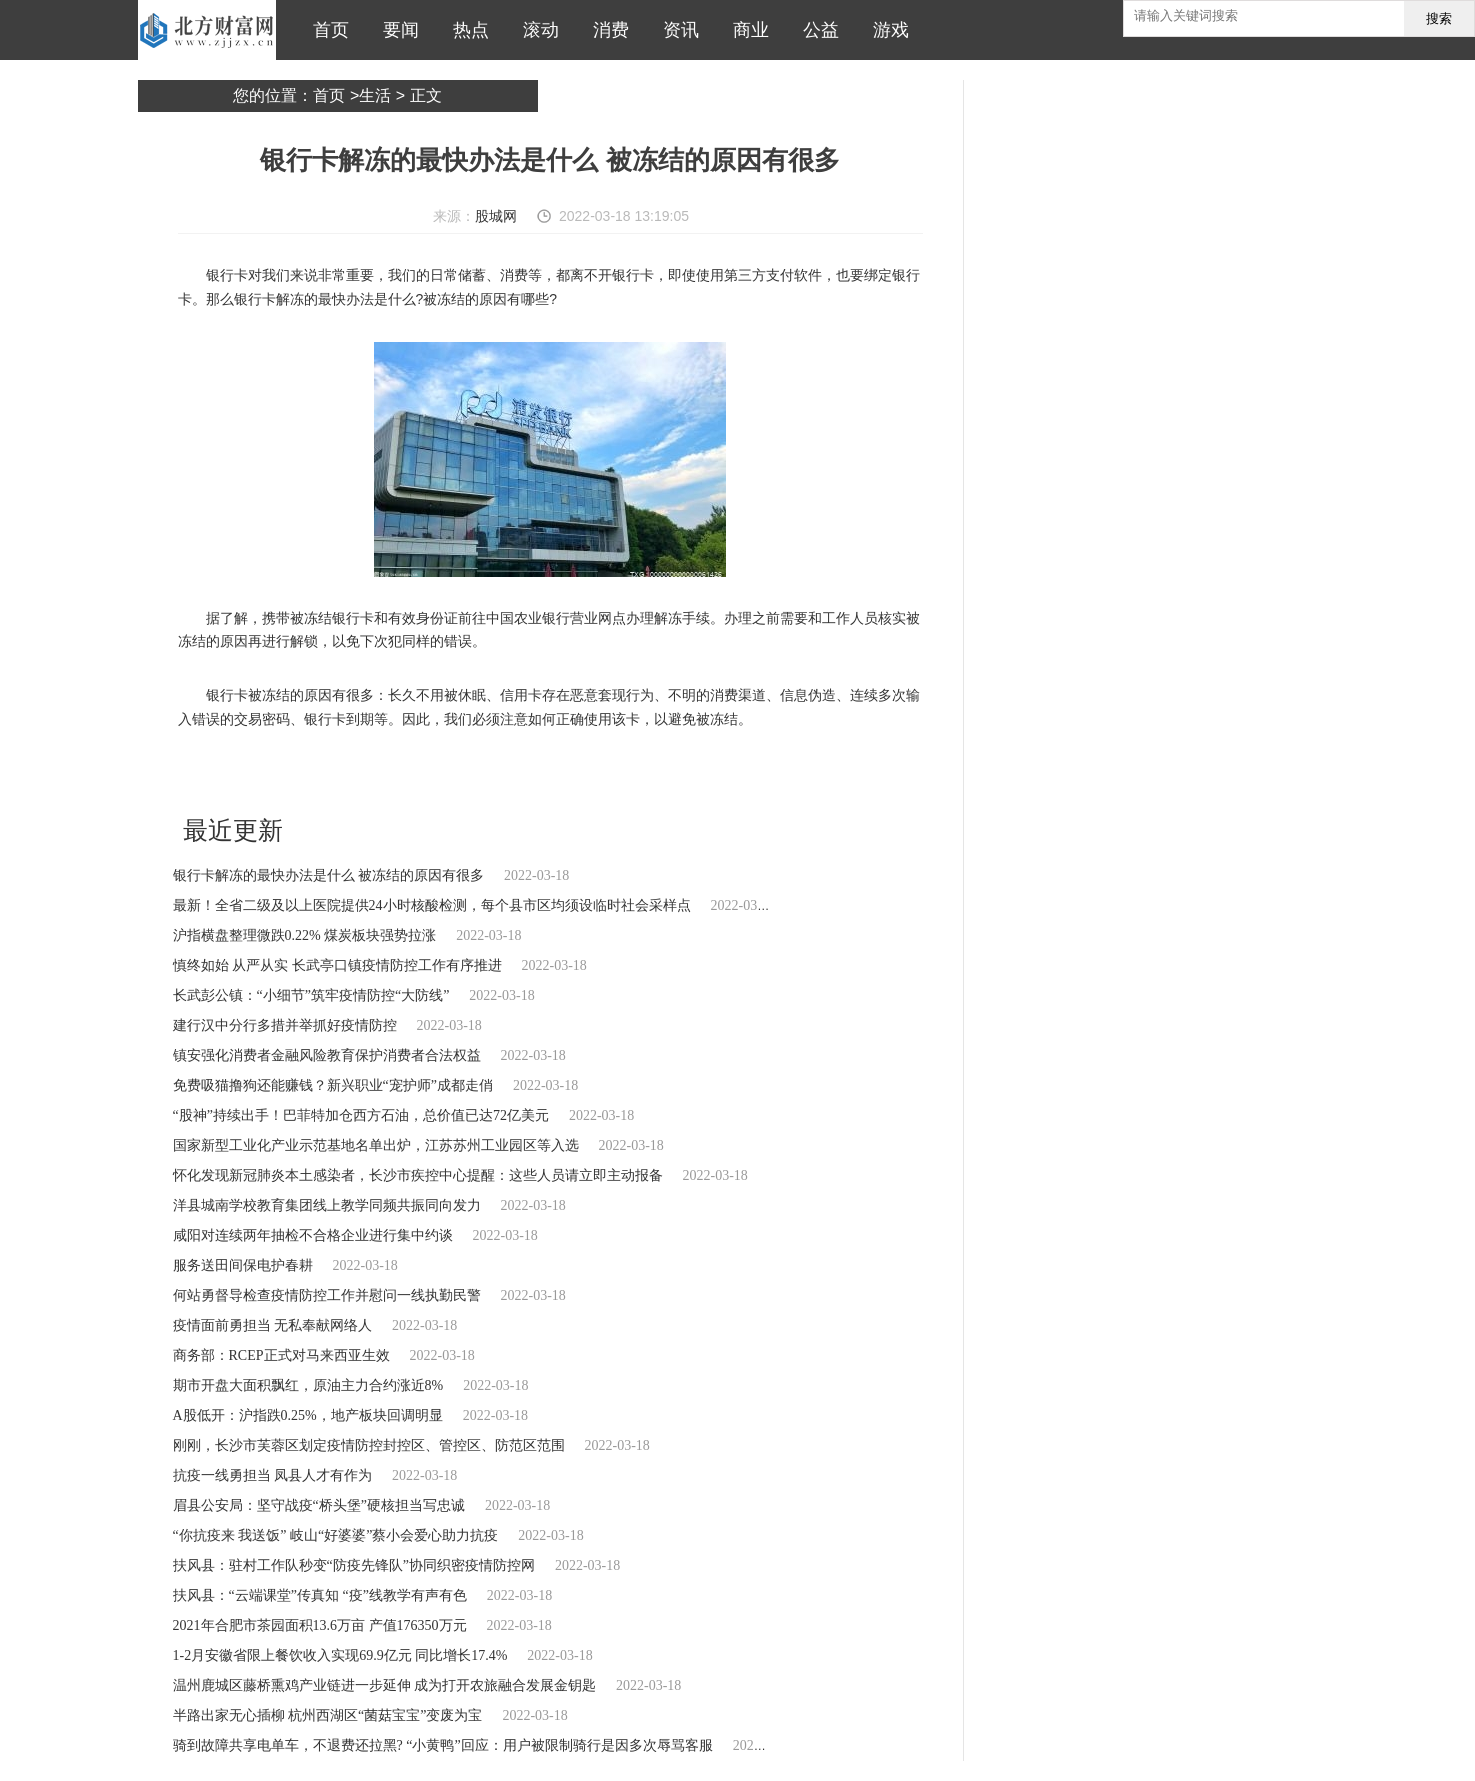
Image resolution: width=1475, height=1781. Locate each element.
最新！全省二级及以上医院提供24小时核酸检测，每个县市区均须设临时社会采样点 (432, 905)
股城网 (496, 216)
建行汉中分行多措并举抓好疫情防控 (285, 1025)
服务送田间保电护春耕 (243, 1265)
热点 (466, 30)
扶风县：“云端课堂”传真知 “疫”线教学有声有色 (320, 1595)
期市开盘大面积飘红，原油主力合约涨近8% (308, 1385)
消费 (606, 30)
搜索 (1439, 18)
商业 (746, 30)
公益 (816, 30)
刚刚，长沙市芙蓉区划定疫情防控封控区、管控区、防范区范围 (369, 1445)
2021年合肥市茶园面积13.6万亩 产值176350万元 (320, 1625)
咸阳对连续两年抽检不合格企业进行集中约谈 (313, 1235)
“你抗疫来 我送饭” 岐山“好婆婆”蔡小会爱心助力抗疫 (336, 1535)
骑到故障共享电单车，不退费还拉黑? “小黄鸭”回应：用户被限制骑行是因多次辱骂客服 (443, 1745)
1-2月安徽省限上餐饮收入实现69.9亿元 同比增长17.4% (340, 1655)
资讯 (676, 30)
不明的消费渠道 (593, 773)
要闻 (396, 30)
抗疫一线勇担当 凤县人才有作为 (273, 1475)
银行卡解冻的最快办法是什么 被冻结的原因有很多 (329, 875)
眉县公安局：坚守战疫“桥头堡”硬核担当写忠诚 (319, 1505)
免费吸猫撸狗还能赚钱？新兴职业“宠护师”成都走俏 (333, 1085)
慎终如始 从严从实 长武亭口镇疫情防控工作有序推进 (337, 965)
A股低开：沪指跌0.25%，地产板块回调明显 (308, 1415)
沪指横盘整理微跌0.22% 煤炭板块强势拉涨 (305, 935)
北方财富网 (207, 30)
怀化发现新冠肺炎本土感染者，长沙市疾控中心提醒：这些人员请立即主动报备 (418, 1175)
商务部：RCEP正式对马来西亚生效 (281, 1355)
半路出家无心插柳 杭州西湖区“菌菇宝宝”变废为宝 (328, 1715)
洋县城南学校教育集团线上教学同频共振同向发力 (327, 1205)
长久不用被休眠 (430, 773)
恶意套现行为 (512, 773)
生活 (375, 95)
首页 (326, 30)
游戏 (886, 30)
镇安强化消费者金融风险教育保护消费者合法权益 (327, 1055)
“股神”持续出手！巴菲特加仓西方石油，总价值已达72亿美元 (361, 1115)
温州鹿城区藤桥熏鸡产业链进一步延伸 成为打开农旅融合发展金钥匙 (385, 1685)
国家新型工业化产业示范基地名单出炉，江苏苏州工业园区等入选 (376, 1145)
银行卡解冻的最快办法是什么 (307, 773)
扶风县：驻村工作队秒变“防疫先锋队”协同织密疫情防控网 (354, 1565)
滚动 (536, 30)
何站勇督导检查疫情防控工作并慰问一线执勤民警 (327, 1295)
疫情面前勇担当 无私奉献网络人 (273, 1325)
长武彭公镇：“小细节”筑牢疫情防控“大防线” (311, 995)
